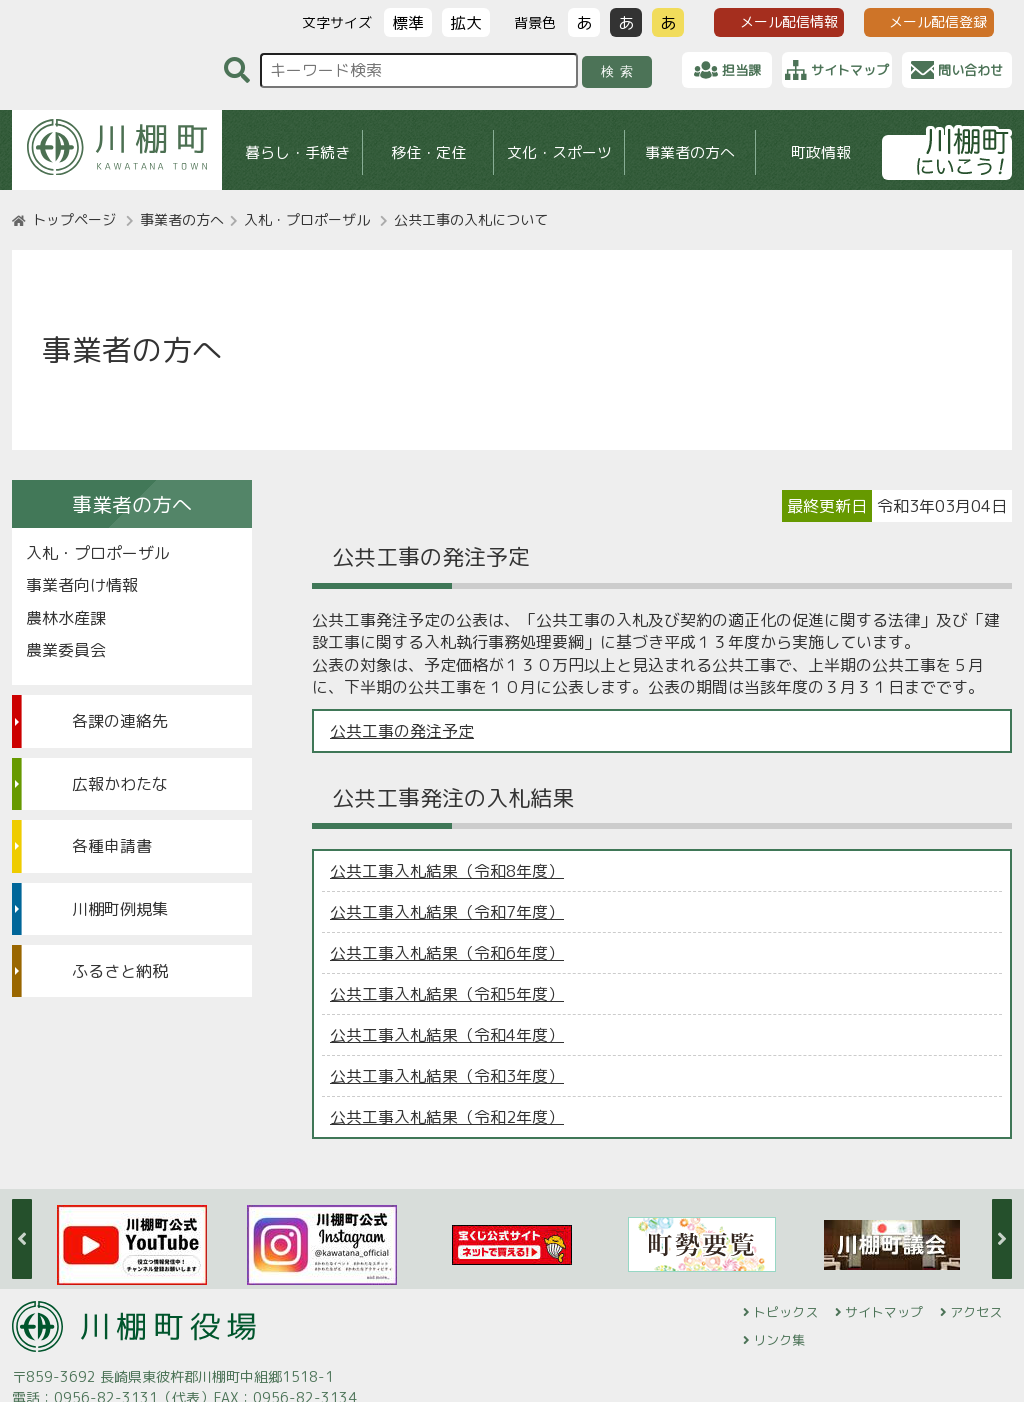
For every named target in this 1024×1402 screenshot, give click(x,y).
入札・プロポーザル (307, 219)
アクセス (976, 1312)
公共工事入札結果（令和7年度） (447, 912)
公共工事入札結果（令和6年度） (447, 953)
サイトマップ (884, 1312)
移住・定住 (428, 152)
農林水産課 (66, 618)
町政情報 (821, 152)
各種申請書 (112, 846)
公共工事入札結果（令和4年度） (447, 1035)
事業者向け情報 (82, 585)
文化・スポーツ (559, 152)
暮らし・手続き (297, 152)
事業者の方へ (690, 152)
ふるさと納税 (120, 971)
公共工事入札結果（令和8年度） (447, 871)
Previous (22, 1239)
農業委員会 (66, 650)
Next (1002, 1239)
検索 (620, 71)
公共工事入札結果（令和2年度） (447, 1117)
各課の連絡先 (120, 721)
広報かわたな (120, 784)
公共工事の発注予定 (402, 731)
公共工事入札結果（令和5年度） (447, 994)
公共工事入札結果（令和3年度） (447, 1076)
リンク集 (779, 1340)
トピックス (785, 1312)
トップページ (74, 219)
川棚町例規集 (120, 909)
